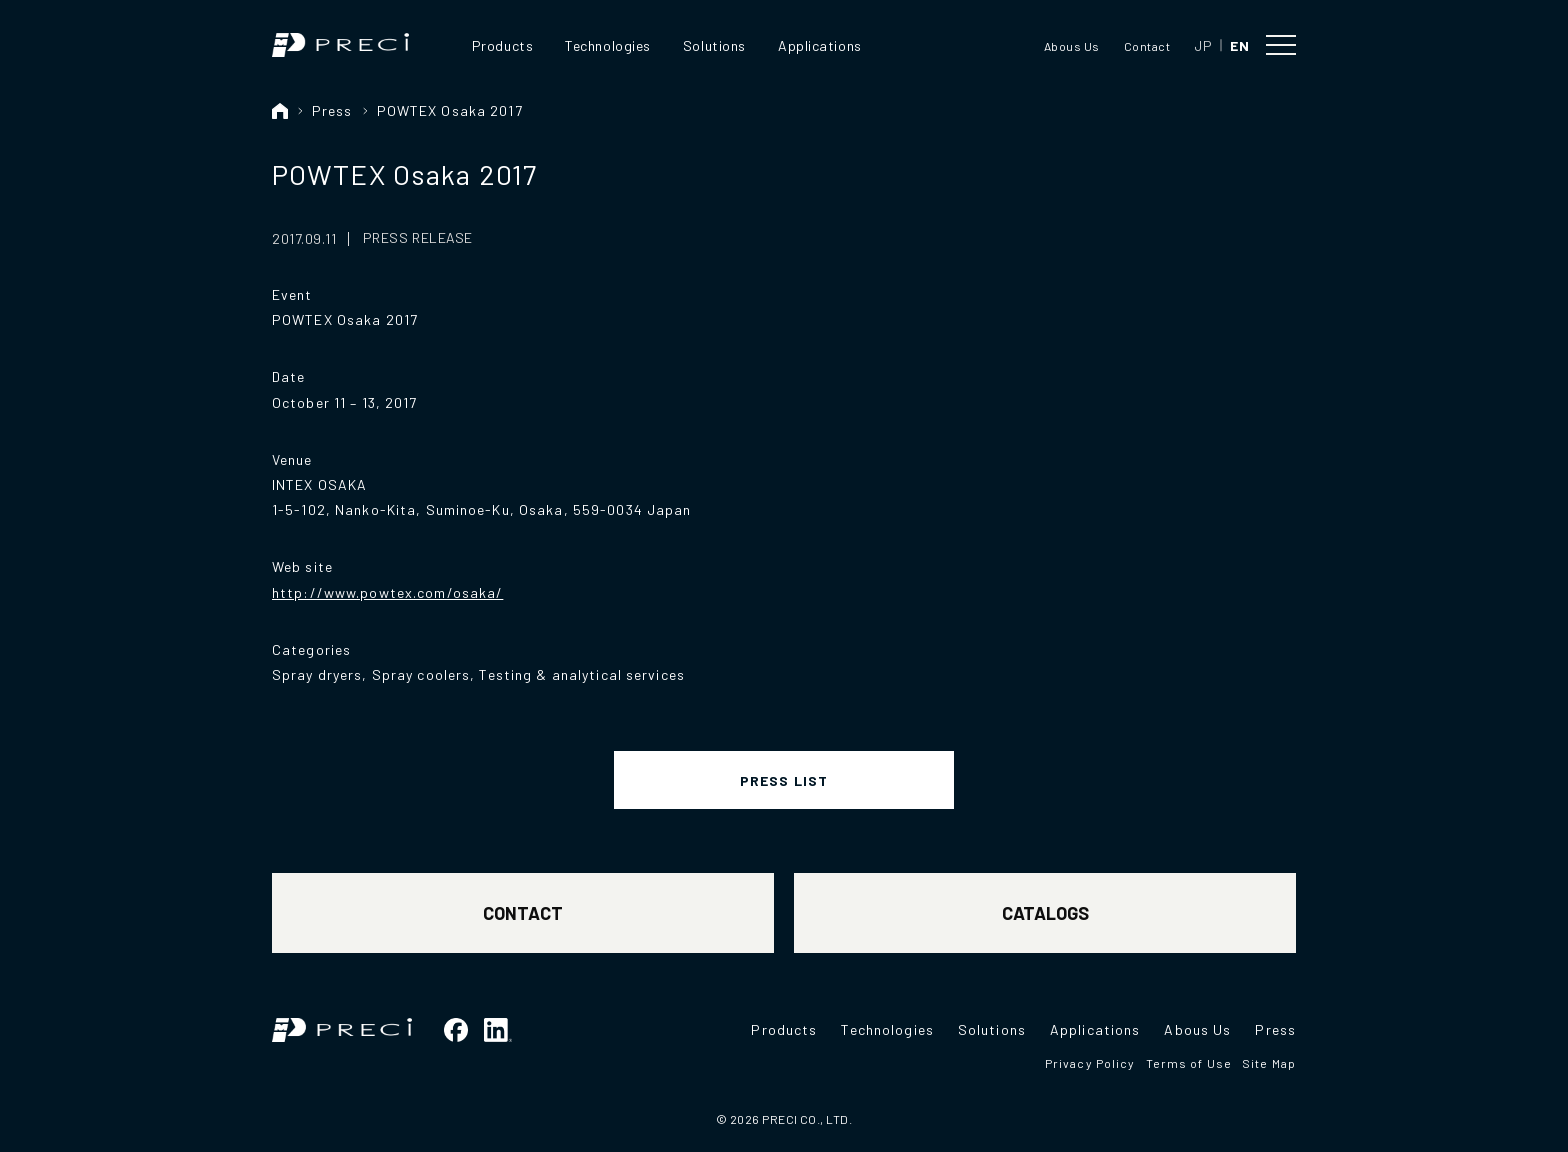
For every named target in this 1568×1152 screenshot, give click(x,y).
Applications (820, 45)
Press (332, 110)
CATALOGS (1045, 913)
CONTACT (523, 913)
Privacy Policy (1090, 1063)
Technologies (608, 45)
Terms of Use (1189, 1063)
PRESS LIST (784, 780)
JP (1203, 45)
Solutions (714, 45)
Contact (1147, 46)
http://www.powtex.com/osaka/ (387, 592)
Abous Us (1072, 46)
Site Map (1269, 1063)
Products (502, 45)
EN (1239, 45)
